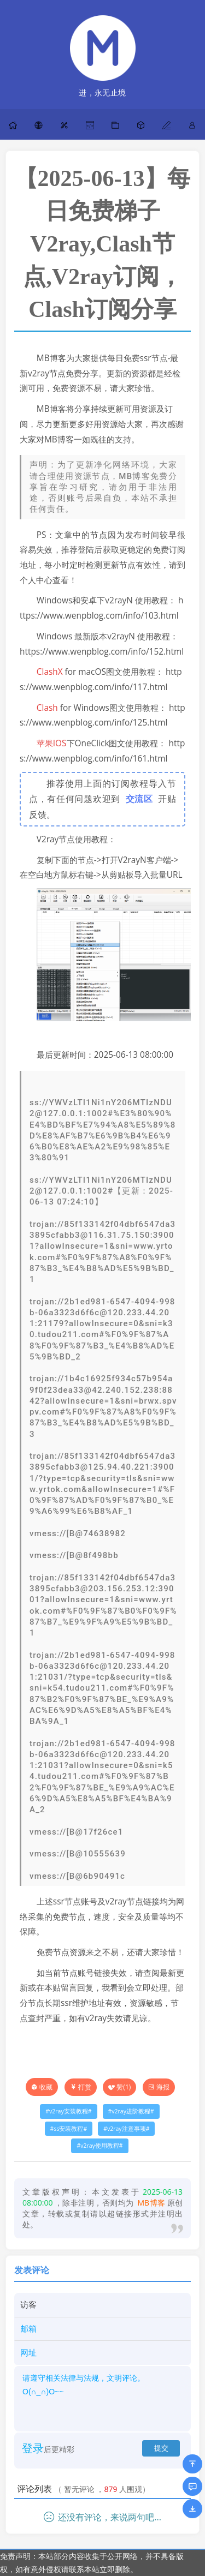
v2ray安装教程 (68, 2111)
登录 (33, 2448)
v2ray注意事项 (126, 2128)
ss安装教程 (68, 2128)
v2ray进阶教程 (131, 2111)
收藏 (45, 2086)
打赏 (80, 2087)
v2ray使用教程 (99, 2145)
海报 (158, 2087)
